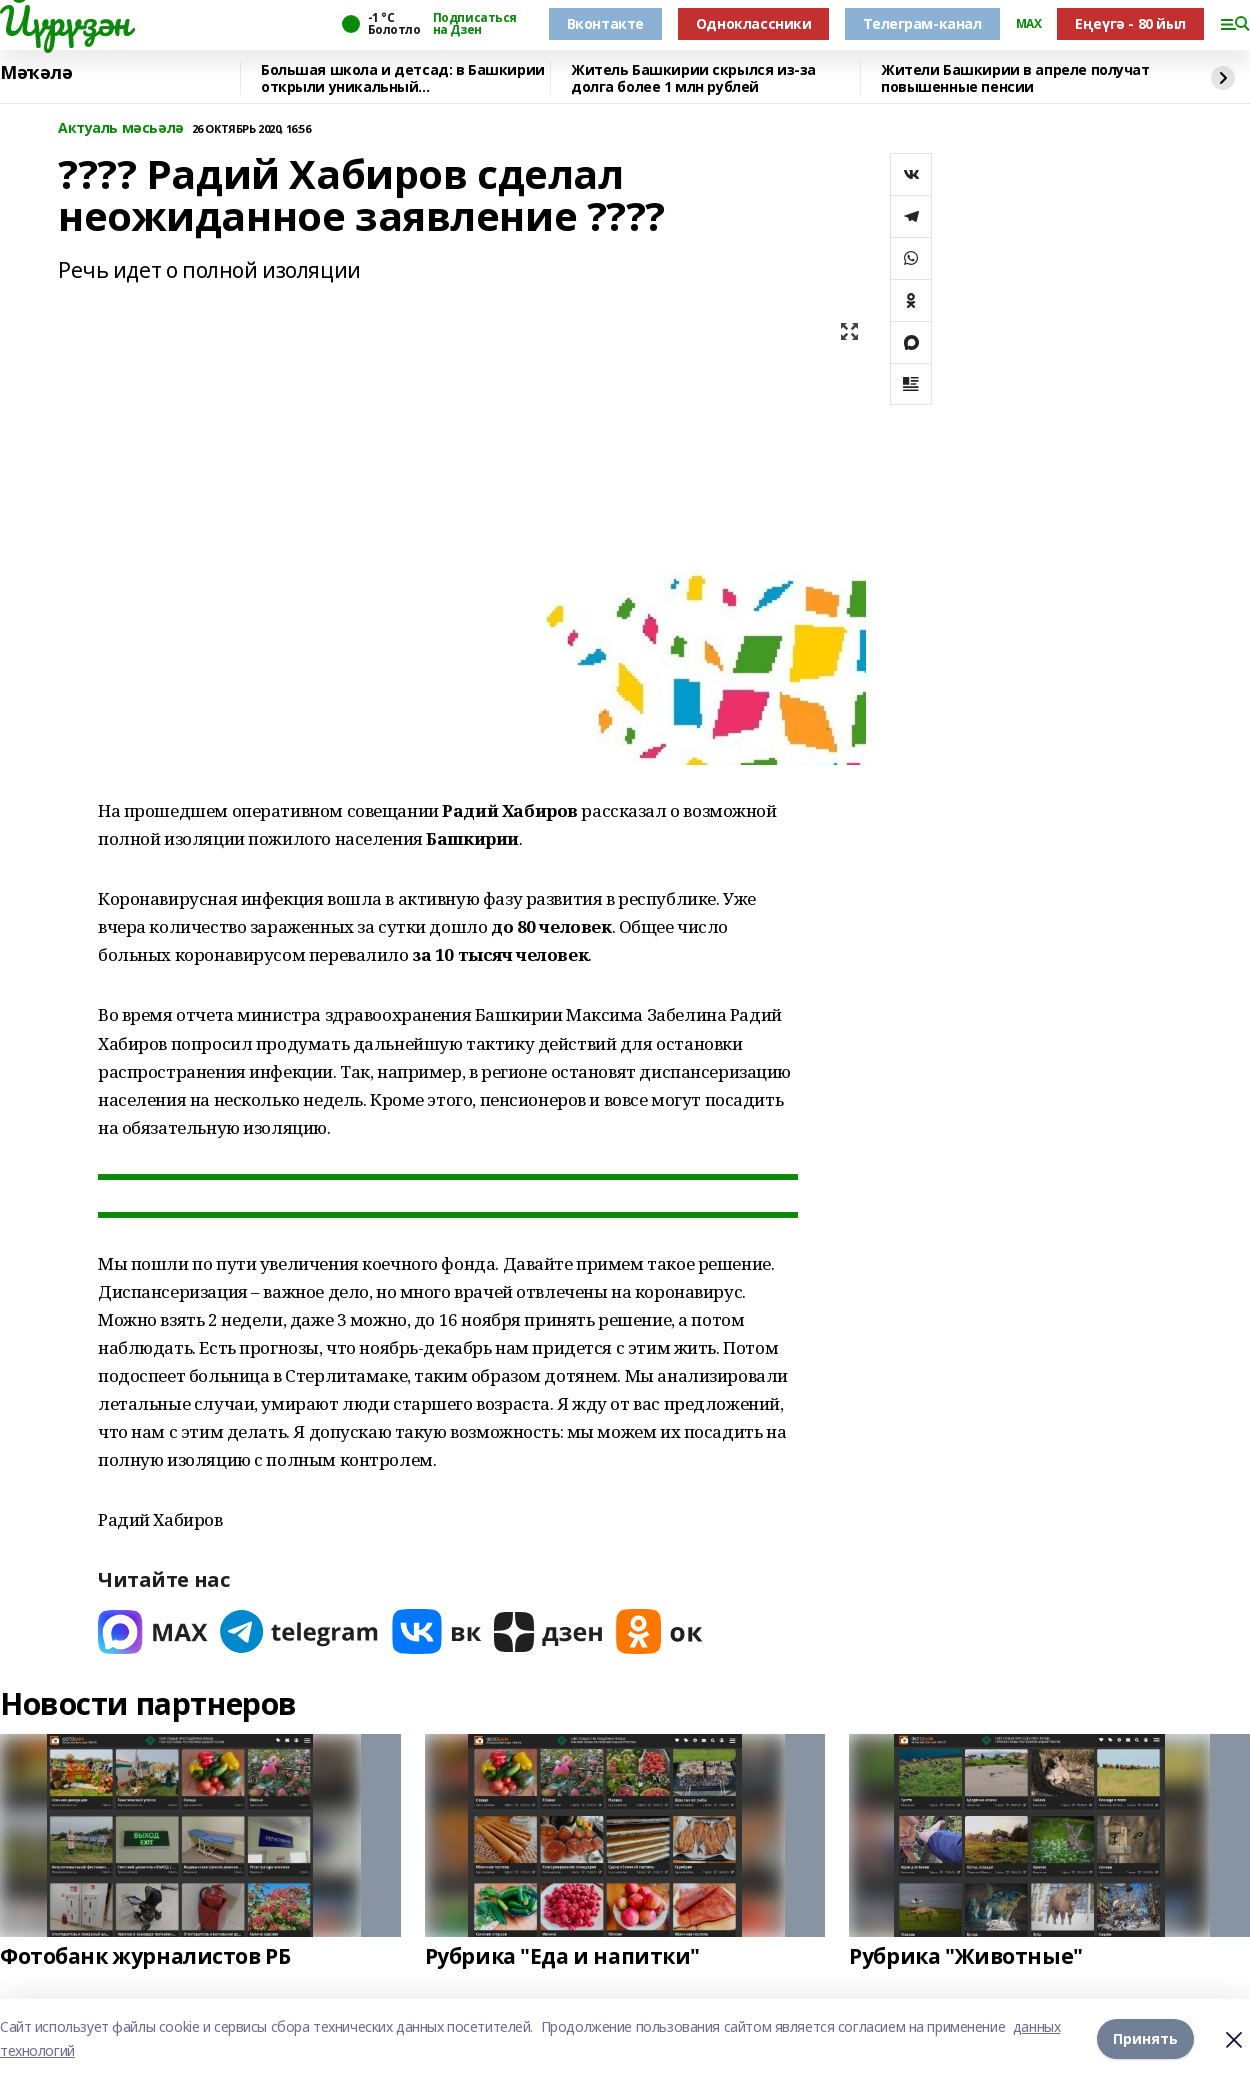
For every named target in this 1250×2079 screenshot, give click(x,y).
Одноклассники (754, 23)
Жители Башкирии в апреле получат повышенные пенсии (1015, 78)
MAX (1029, 24)
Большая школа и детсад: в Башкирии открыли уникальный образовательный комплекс (403, 78)
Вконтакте (605, 23)
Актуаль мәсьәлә (121, 128)
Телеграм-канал (922, 23)
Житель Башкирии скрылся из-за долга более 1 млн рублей (693, 78)
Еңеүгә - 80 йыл (1130, 23)
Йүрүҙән (65, 21)
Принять (1145, 2038)
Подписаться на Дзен (475, 24)
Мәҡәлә (36, 73)
